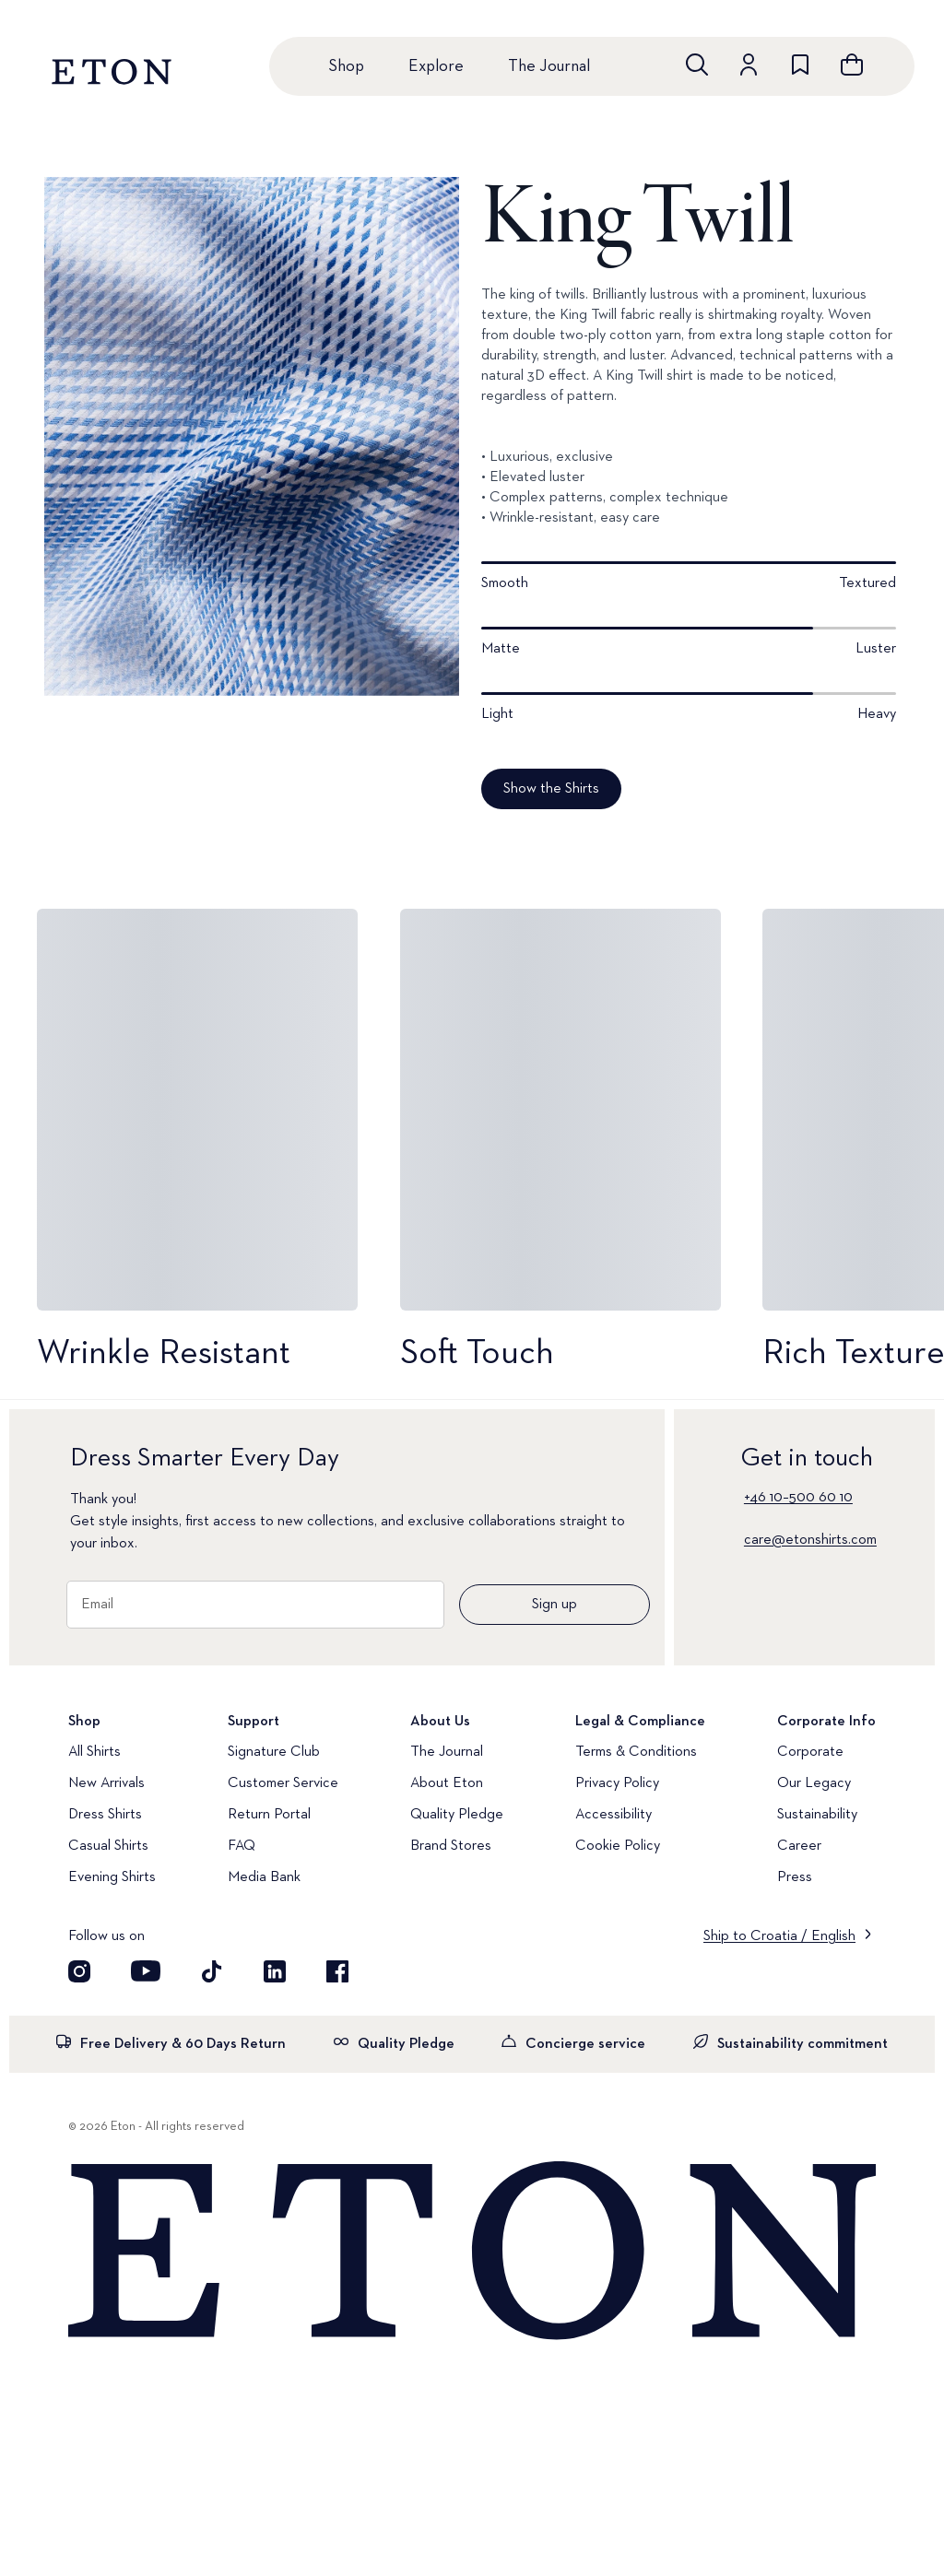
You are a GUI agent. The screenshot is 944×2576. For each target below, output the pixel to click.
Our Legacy (814, 1783)
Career (799, 1846)
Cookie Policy (617, 1846)
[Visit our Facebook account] (337, 1971)
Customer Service (283, 1783)
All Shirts (94, 1752)
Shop (346, 66)
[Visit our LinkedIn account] (275, 1971)
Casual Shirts (108, 1846)
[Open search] (697, 64)
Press (794, 1877)
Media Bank (264, 1877)
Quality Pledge (456, 1814)
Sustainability (817, 1814)
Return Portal (269, 1814)
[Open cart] (852, 64)
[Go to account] (749, 64)
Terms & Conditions (636, 1752)
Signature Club (274, 1752)
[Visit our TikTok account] (212, 1971)
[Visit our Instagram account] (79, 1971)
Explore (436, 66)
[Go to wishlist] (800, 64)
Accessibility (613, 1814)
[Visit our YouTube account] (145, 1971)
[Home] (472, 2251)
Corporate (810, 1752)
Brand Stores (450, 1846)
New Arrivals (106, 1783)
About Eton (446, 1783)
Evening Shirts (112, 1877)
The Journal (549, 66)
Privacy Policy (617, 1783)
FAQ (241, 1846)
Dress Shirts (105, 1814)
